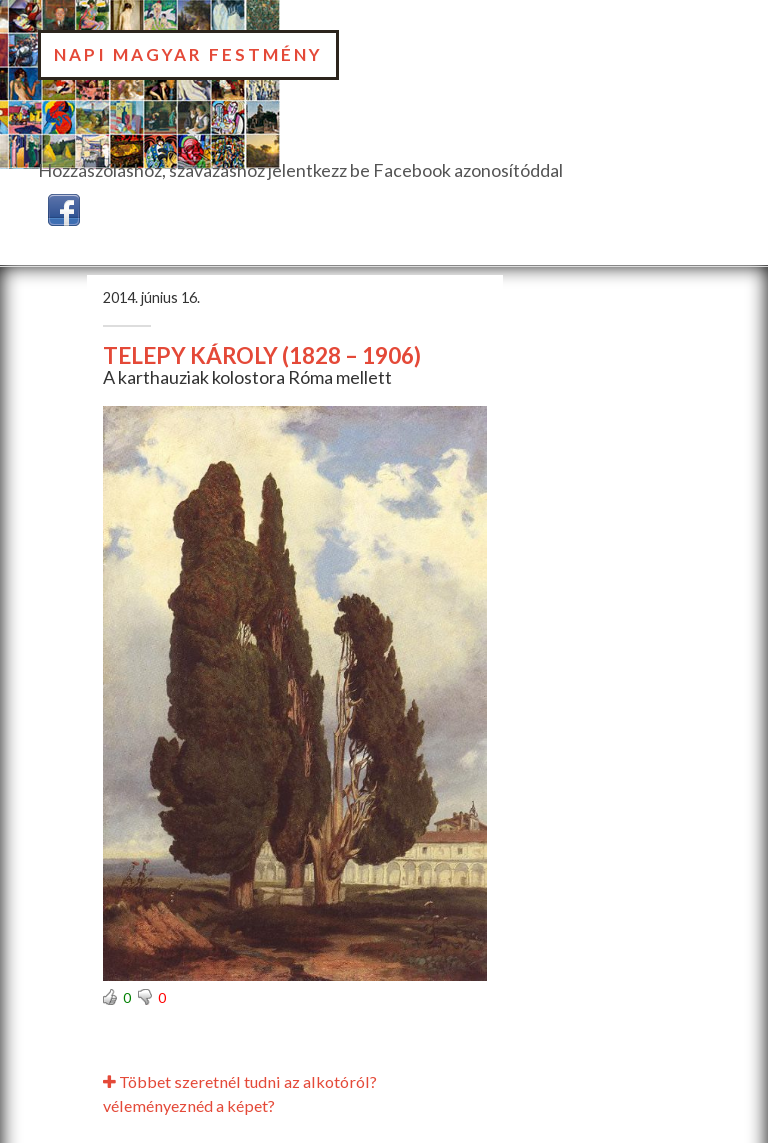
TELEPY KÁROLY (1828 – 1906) (262, 355)
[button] (64, 207)
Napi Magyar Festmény (188, 54)
